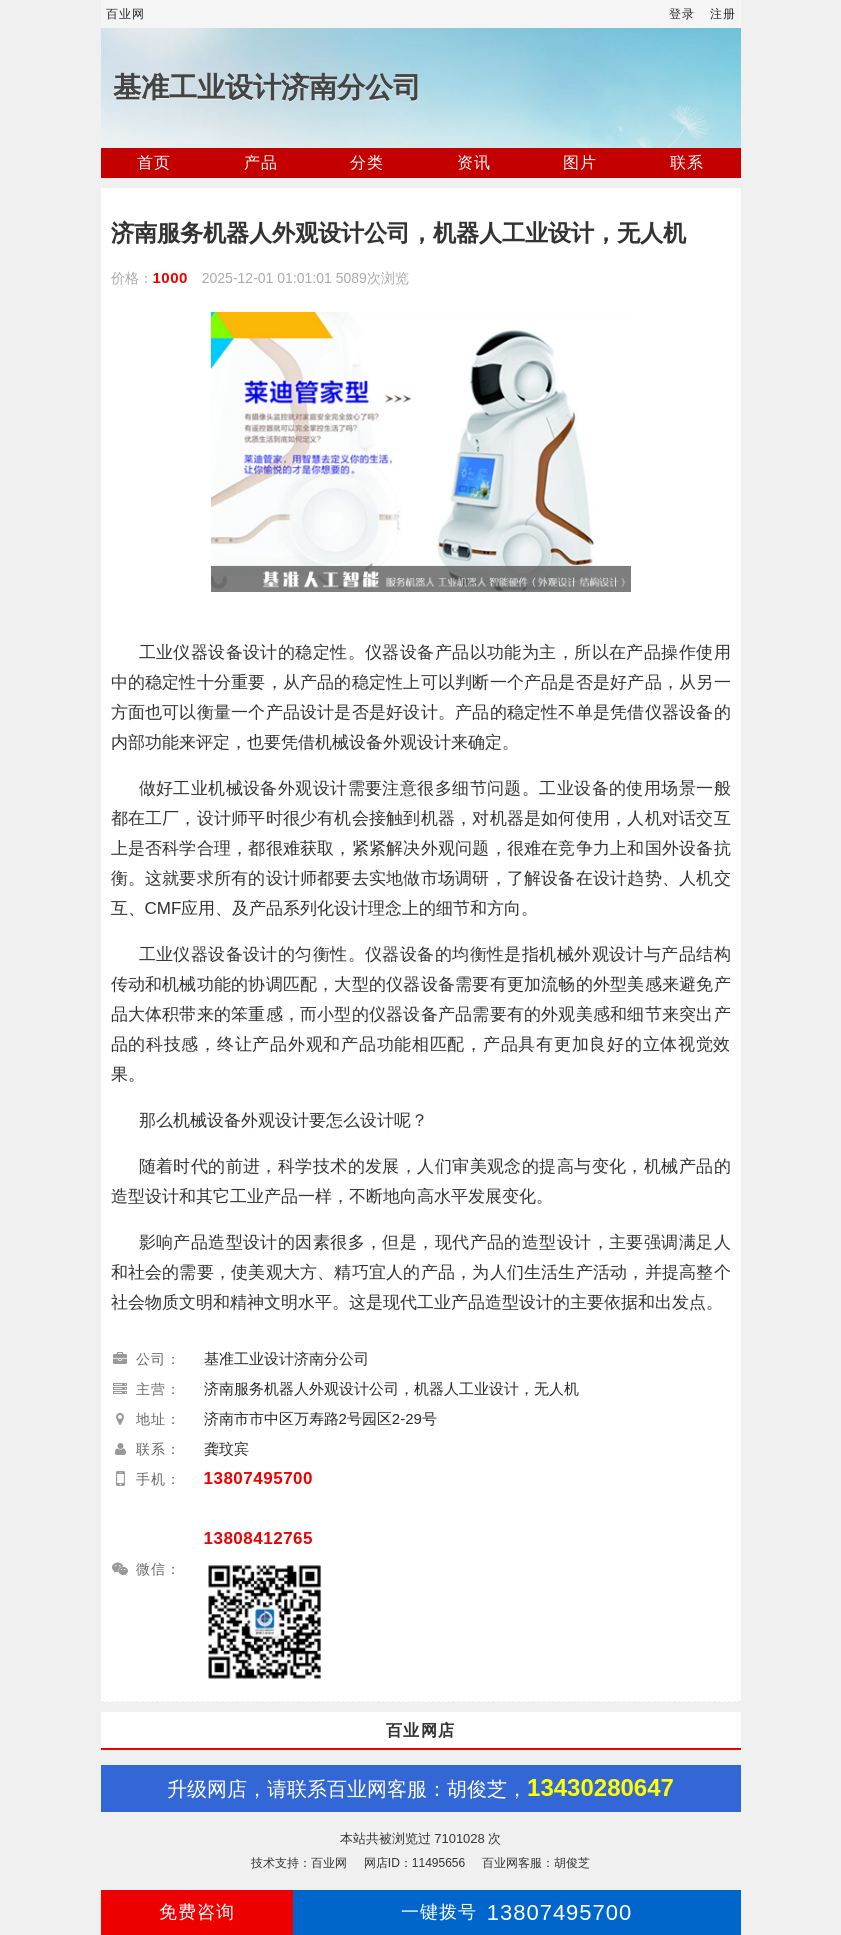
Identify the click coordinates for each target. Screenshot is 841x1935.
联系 (687, 162)
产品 (261, 162)
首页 (154, 162)
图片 (580, 162)
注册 (723, 14)
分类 (367, 162)
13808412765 (259, 1538)
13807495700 (259, 1478)
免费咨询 (197, 1912)
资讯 (474, 162)
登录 (682, 14)
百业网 (125, 14)
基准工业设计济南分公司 (267, 87)
